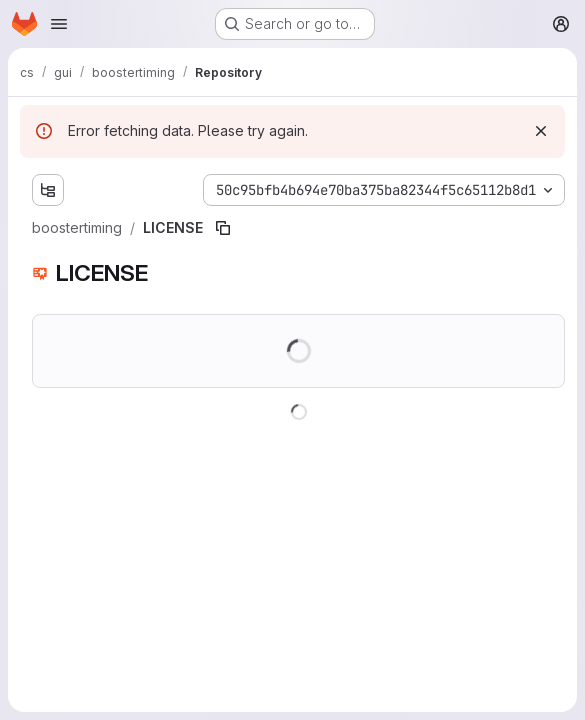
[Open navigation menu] (59, 24)
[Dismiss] (541, 131)
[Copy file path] (223, 228)
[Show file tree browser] (48, 190)
